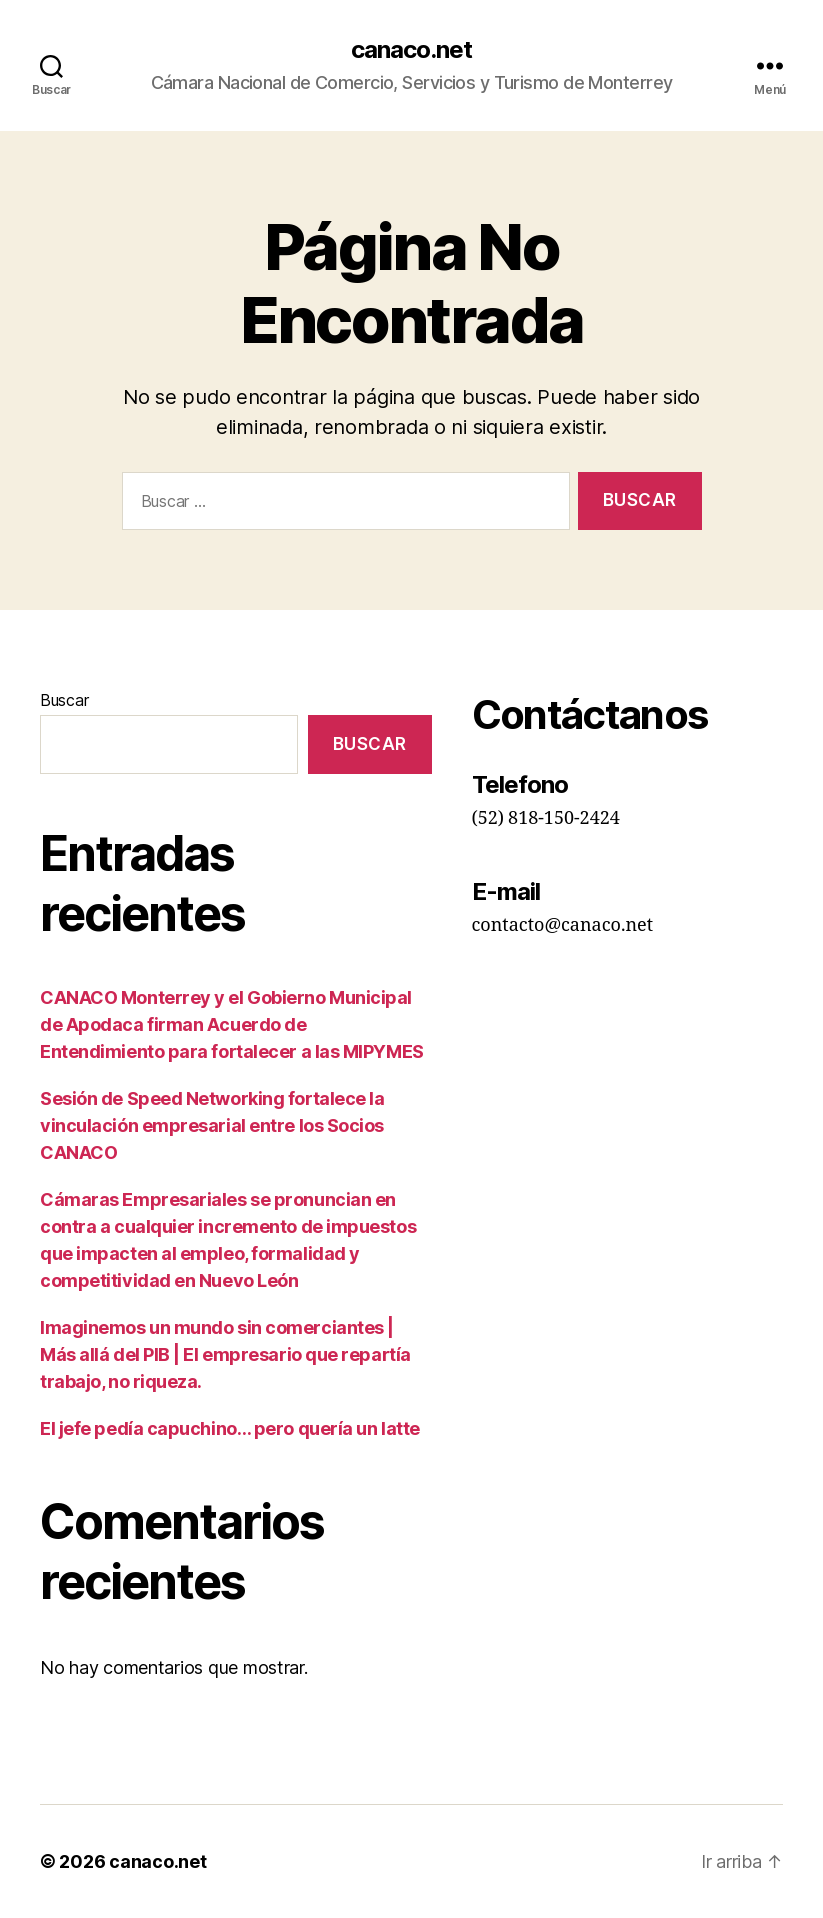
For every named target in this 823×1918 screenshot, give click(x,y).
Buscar (64, 700)
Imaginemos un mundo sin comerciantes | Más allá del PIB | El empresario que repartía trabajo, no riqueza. (225, 1354)
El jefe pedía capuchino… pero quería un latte (230, 1428)
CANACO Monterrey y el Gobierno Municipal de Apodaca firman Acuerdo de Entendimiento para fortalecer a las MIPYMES (232, 1024)
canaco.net (411, 50)
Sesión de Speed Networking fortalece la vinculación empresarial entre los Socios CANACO (212, 1125)
